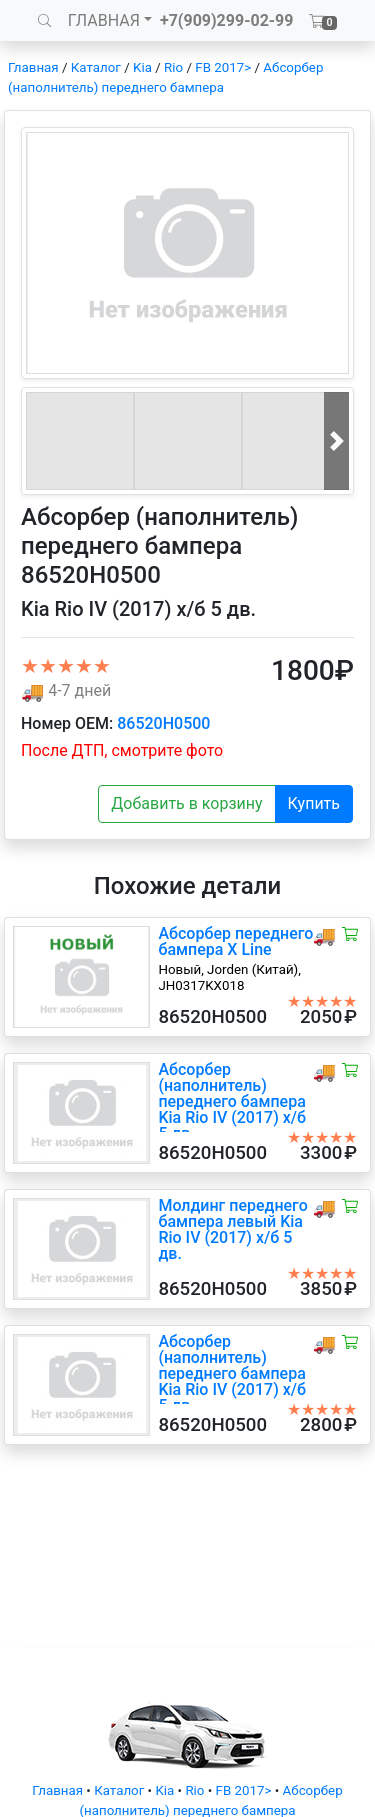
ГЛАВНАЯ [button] (104, 20)
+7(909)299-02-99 (227, 20)
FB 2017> (223, 67)
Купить (314, 803)
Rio (173, 67)
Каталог (96, 67)
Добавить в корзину (186, 803)
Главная (33, 67)
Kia (142, 67)
